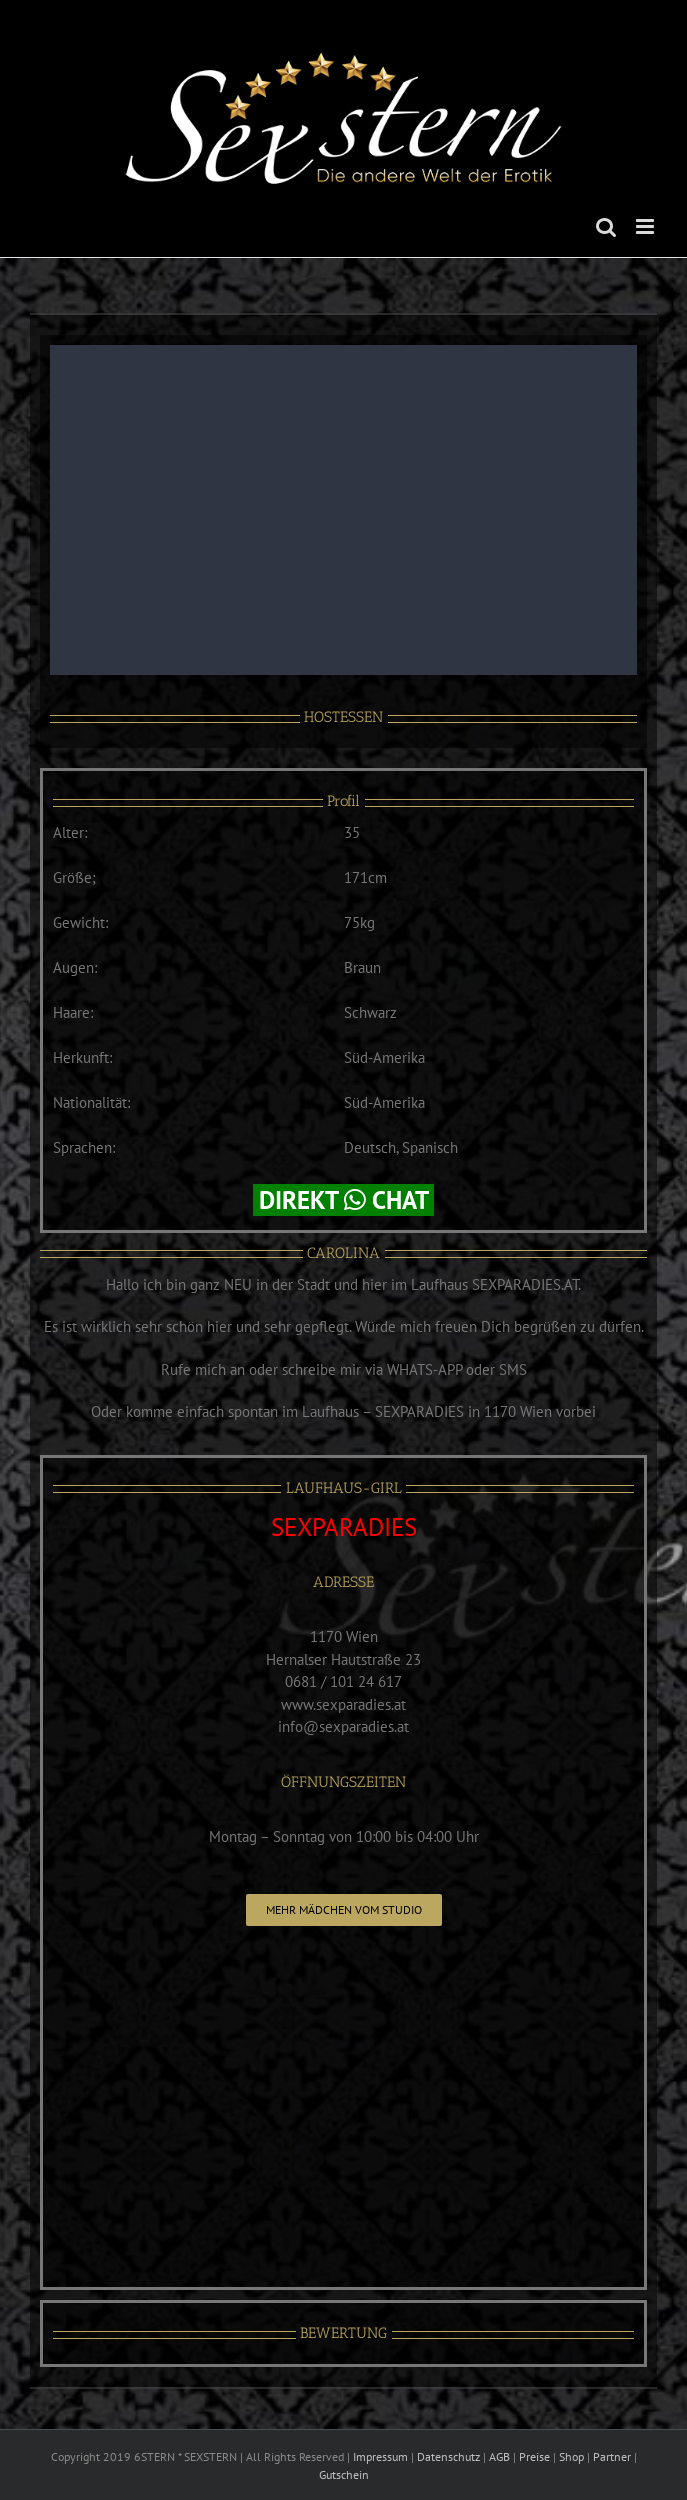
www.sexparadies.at (343, 1704)
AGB (499, 2456)
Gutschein (344, 2474)
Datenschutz (448, 2456)
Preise (534, 2456)
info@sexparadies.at (343, 1726)
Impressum (380, 2456)
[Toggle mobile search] (606, 226)
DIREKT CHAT (343, 1200)
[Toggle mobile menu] (646, 226)
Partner (612, 2456)
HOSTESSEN (343, 717)
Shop (571, 2456)
